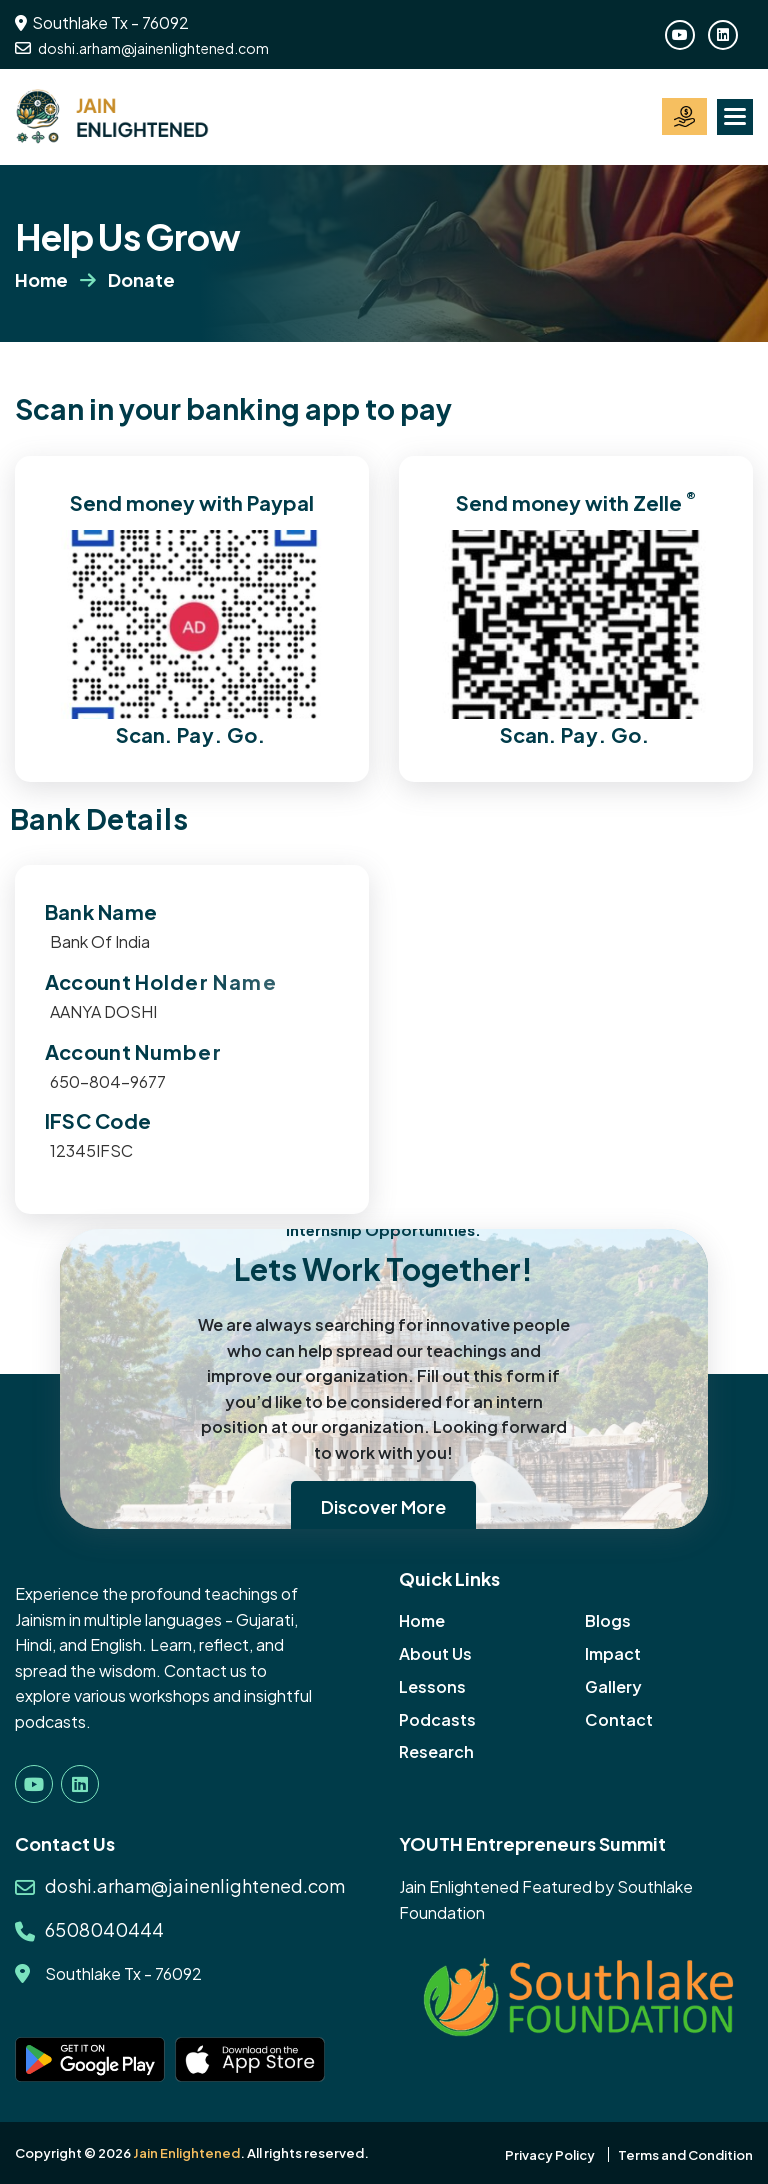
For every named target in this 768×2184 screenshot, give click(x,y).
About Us (435, 1653)
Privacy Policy (550, 2155)
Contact (619, 1719)
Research (436, 1751)
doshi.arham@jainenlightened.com (142, 48)
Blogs (608, 1620)
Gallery (613, 1686)
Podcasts (437, 1719)
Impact (613, 1653)
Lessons (432, 1686)
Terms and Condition (685, 2155)
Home (41, 279)
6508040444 (104, 1929)
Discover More (383, 1506)
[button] (735, 117)
